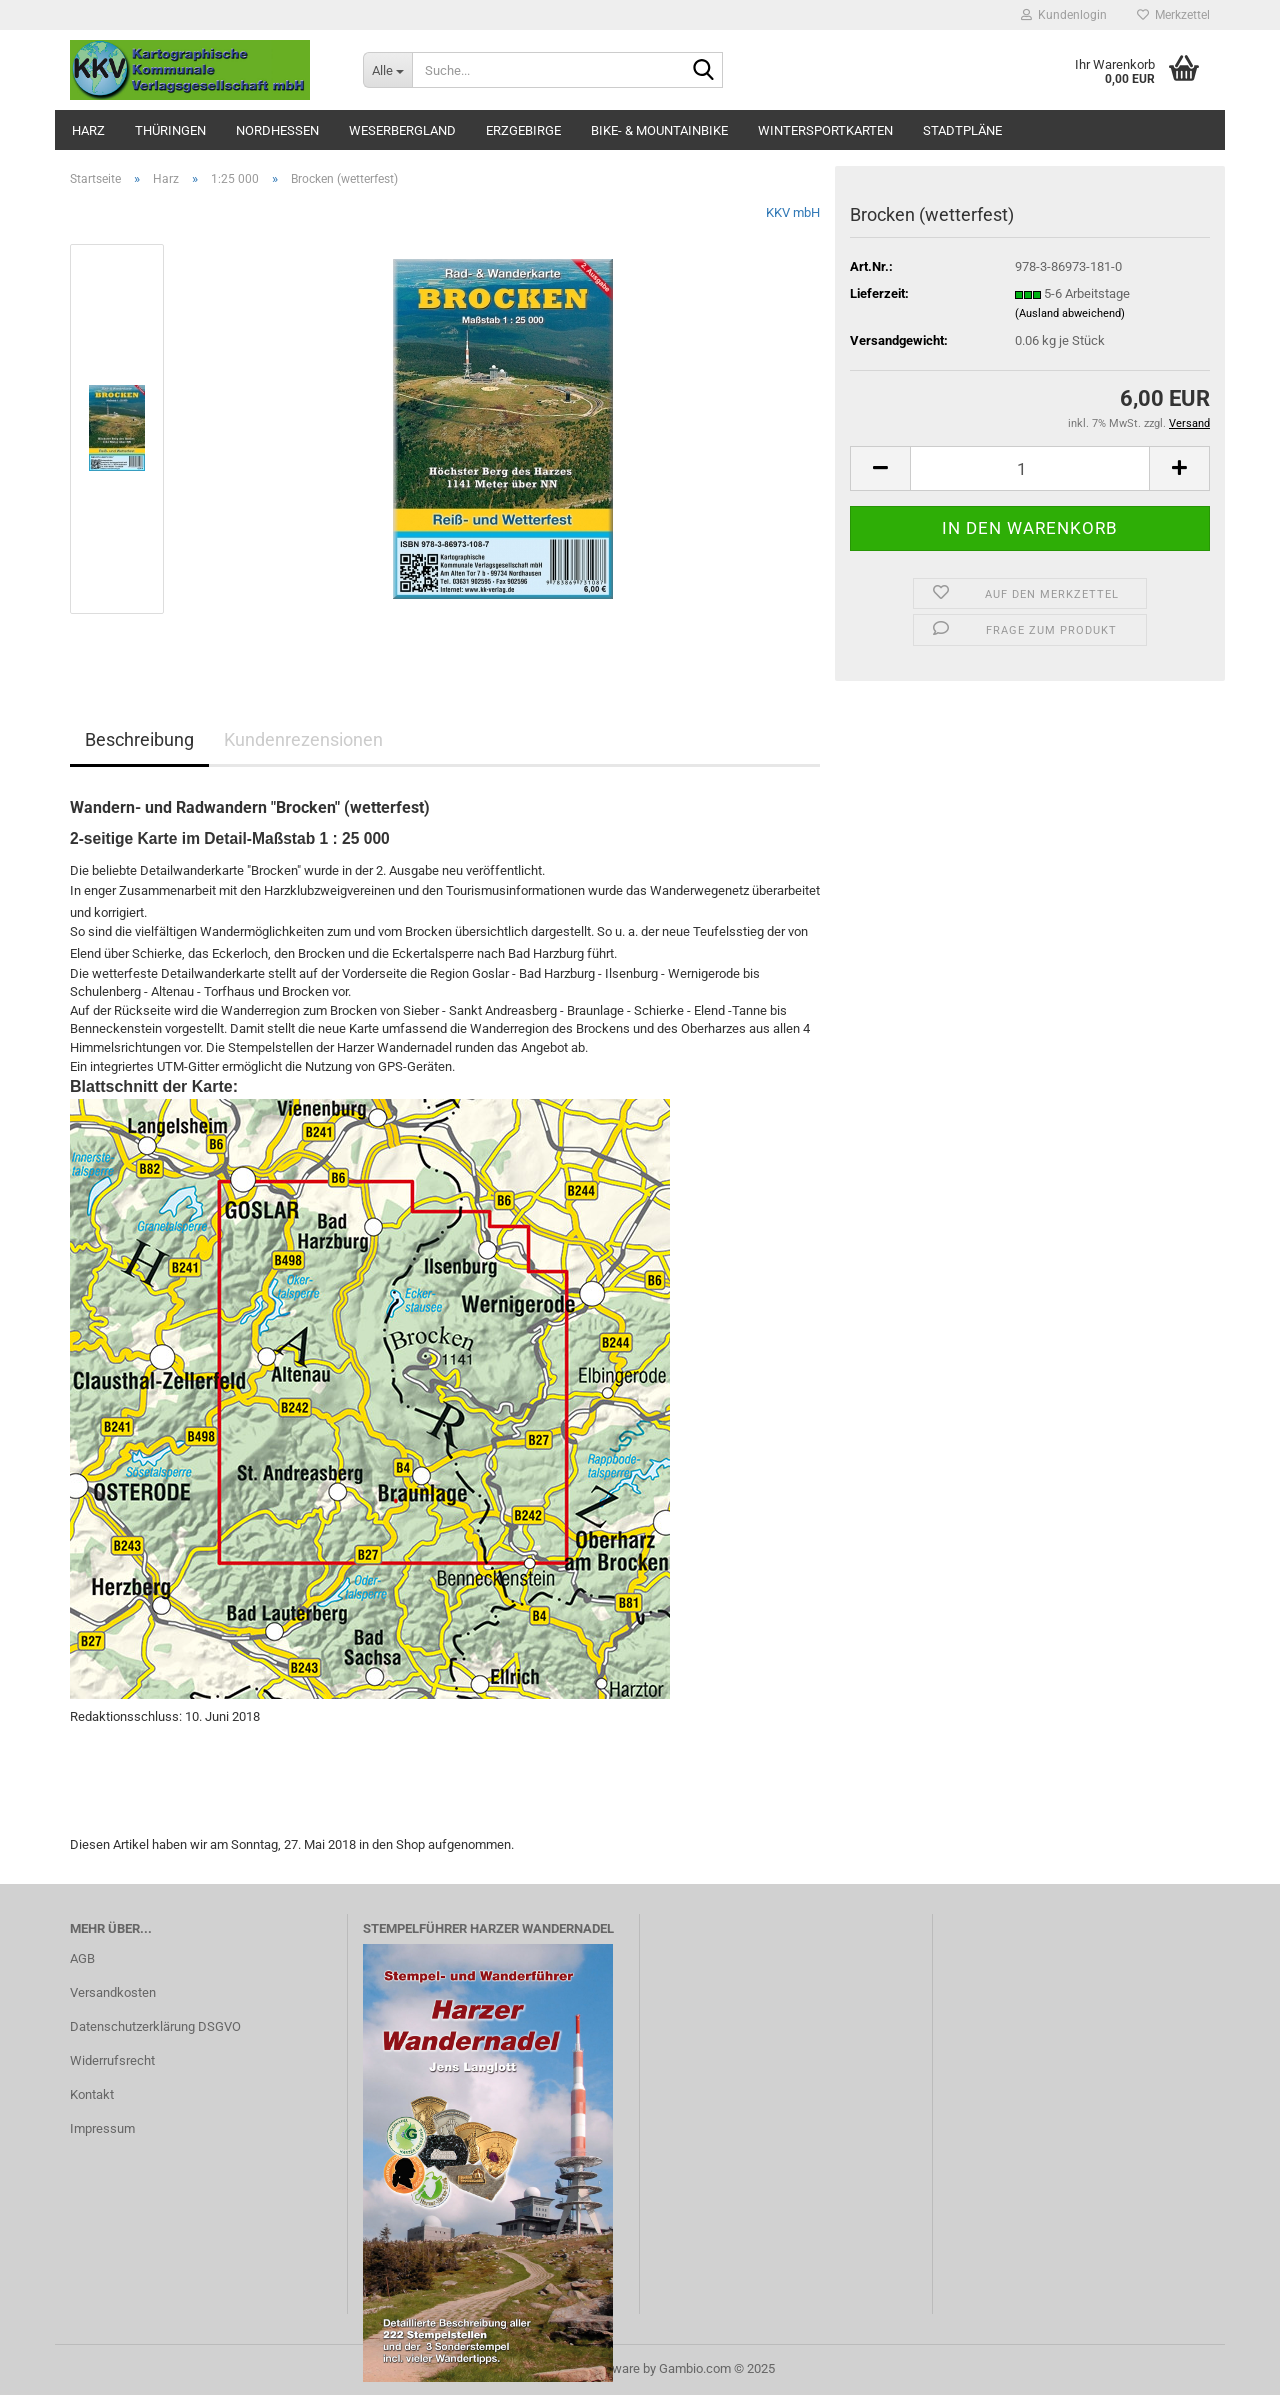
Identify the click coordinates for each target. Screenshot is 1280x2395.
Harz (88, 130)
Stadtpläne (962, 130)
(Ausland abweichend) (1070, 313)
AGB (82, 1958)
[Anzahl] (1030, 468)
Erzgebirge (523, 130)
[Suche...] (387, 70)
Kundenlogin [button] (1064, 15)
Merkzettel (1173, 15)
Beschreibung (139, 739)
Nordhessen (277, 130)
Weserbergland (402, 130)
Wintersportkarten (825, 130)
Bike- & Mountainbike (659, 130)
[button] (880, 468)
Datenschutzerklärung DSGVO (155, 2026)
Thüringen (170, 130)
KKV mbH (793, 212)
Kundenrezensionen (303, 739)
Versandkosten (113, 1992)
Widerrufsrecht (112, 2060)
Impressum (102, 2128)
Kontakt (92, 2094)
